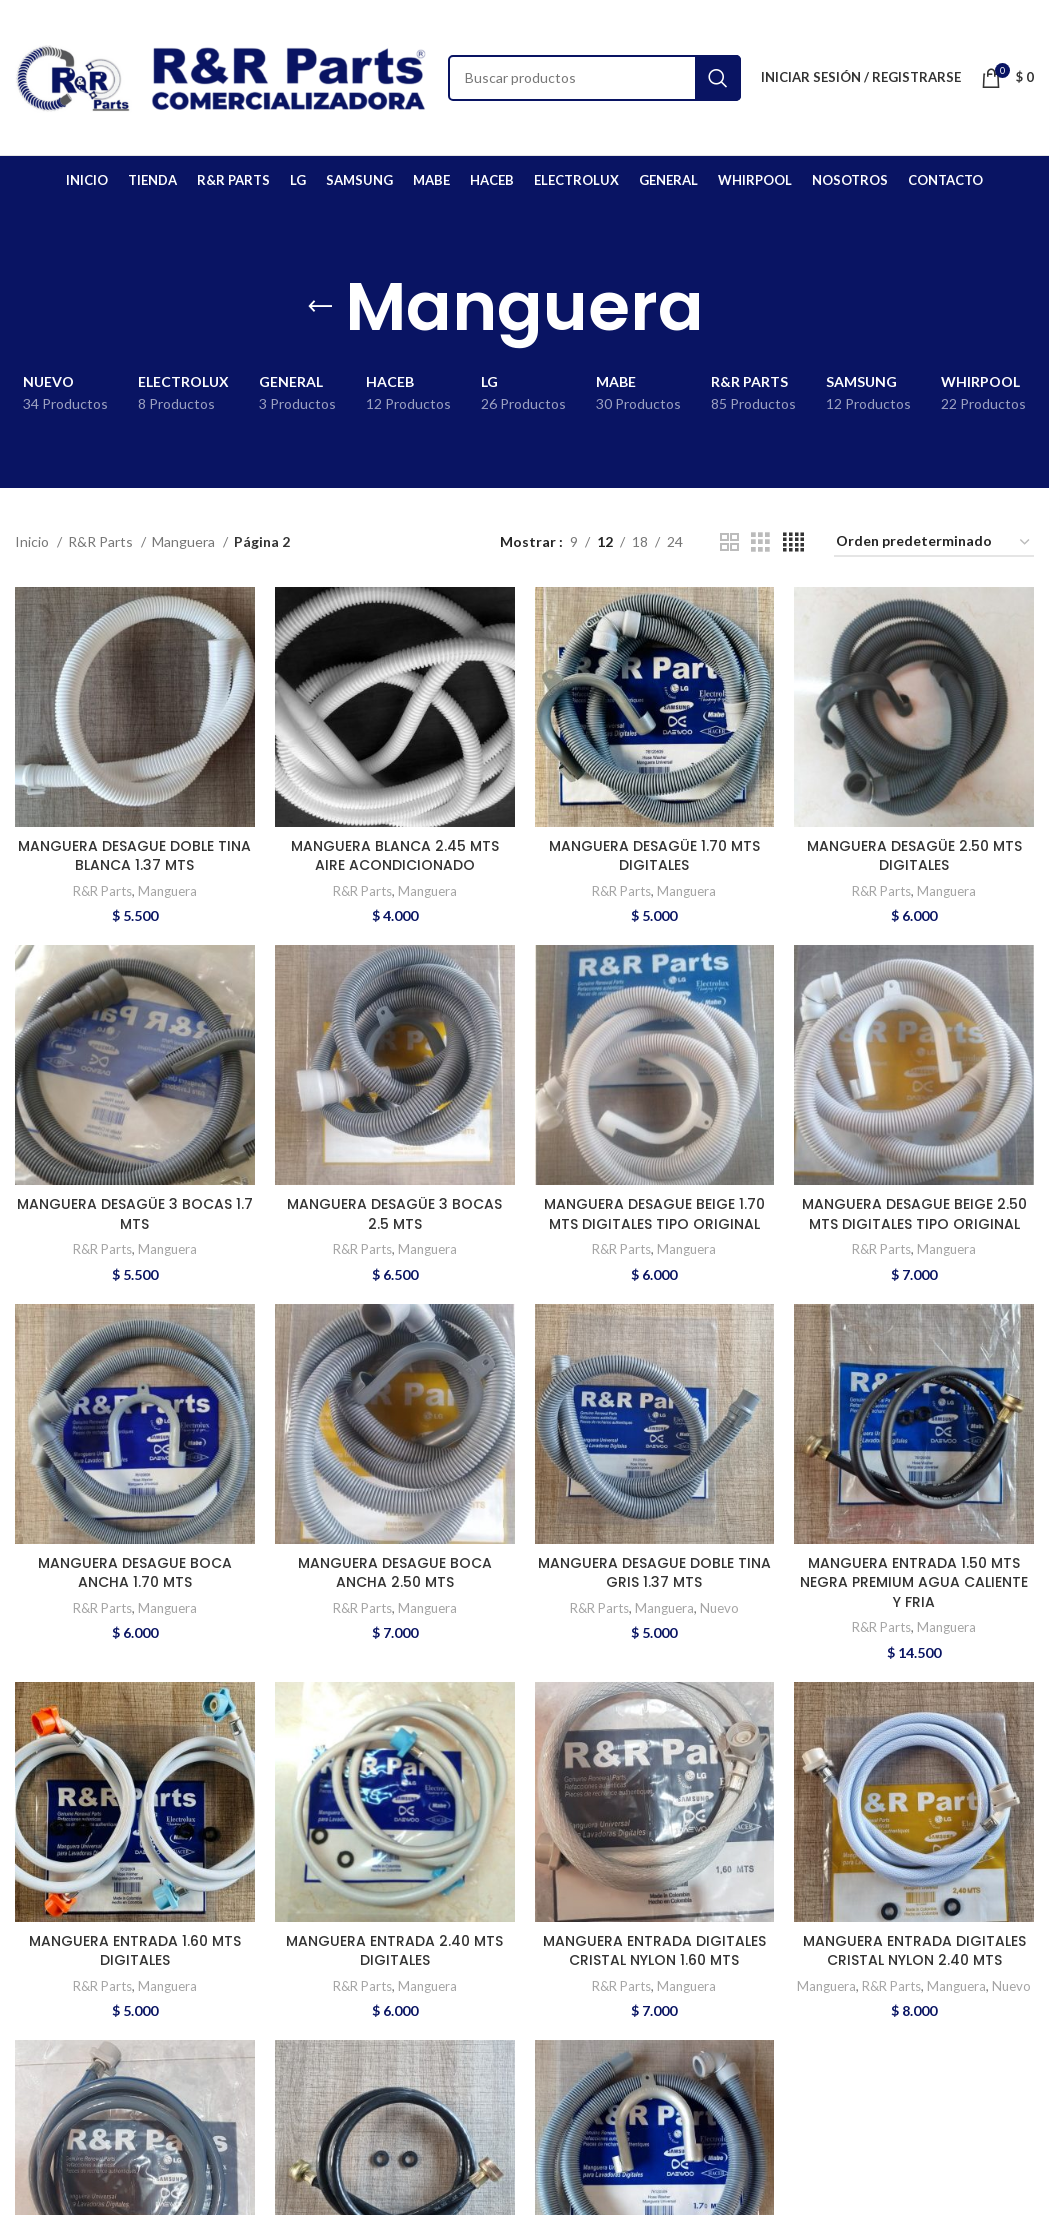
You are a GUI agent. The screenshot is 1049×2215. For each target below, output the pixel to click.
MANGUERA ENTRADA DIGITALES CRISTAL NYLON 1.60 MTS (654, 1951)
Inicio (33, 541)
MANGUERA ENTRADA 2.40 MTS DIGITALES (394, 1951)
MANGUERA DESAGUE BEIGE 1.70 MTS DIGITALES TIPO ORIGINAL (654, 1214)
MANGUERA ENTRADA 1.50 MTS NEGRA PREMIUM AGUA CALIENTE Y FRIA (914, 1582)
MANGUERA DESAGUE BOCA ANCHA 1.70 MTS (135, 1573)
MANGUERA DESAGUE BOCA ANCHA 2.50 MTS (395, 1573)
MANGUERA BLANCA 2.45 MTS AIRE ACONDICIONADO (395, 856)
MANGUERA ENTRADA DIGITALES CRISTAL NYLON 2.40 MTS (914, 1951)
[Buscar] (594, 78)
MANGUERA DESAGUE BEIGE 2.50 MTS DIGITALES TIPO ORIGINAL (914, 1214)
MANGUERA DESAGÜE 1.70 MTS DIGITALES (654, 856)
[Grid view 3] (760, 542)
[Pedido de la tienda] (934, 542)
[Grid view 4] (793, 542)
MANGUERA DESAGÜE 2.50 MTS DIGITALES (914, 856)
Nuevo (719, 1608)
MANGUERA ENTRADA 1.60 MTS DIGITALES (135, 1951)
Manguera (185, 541)
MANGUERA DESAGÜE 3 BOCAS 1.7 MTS (135, 1214)
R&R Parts (102, 541)
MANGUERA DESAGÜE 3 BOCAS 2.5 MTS (394, 1214)
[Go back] (320, 307)
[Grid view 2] (729, 542)
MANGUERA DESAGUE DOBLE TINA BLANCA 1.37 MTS (134, 856)
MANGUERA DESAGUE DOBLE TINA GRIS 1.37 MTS (654, 1573)
